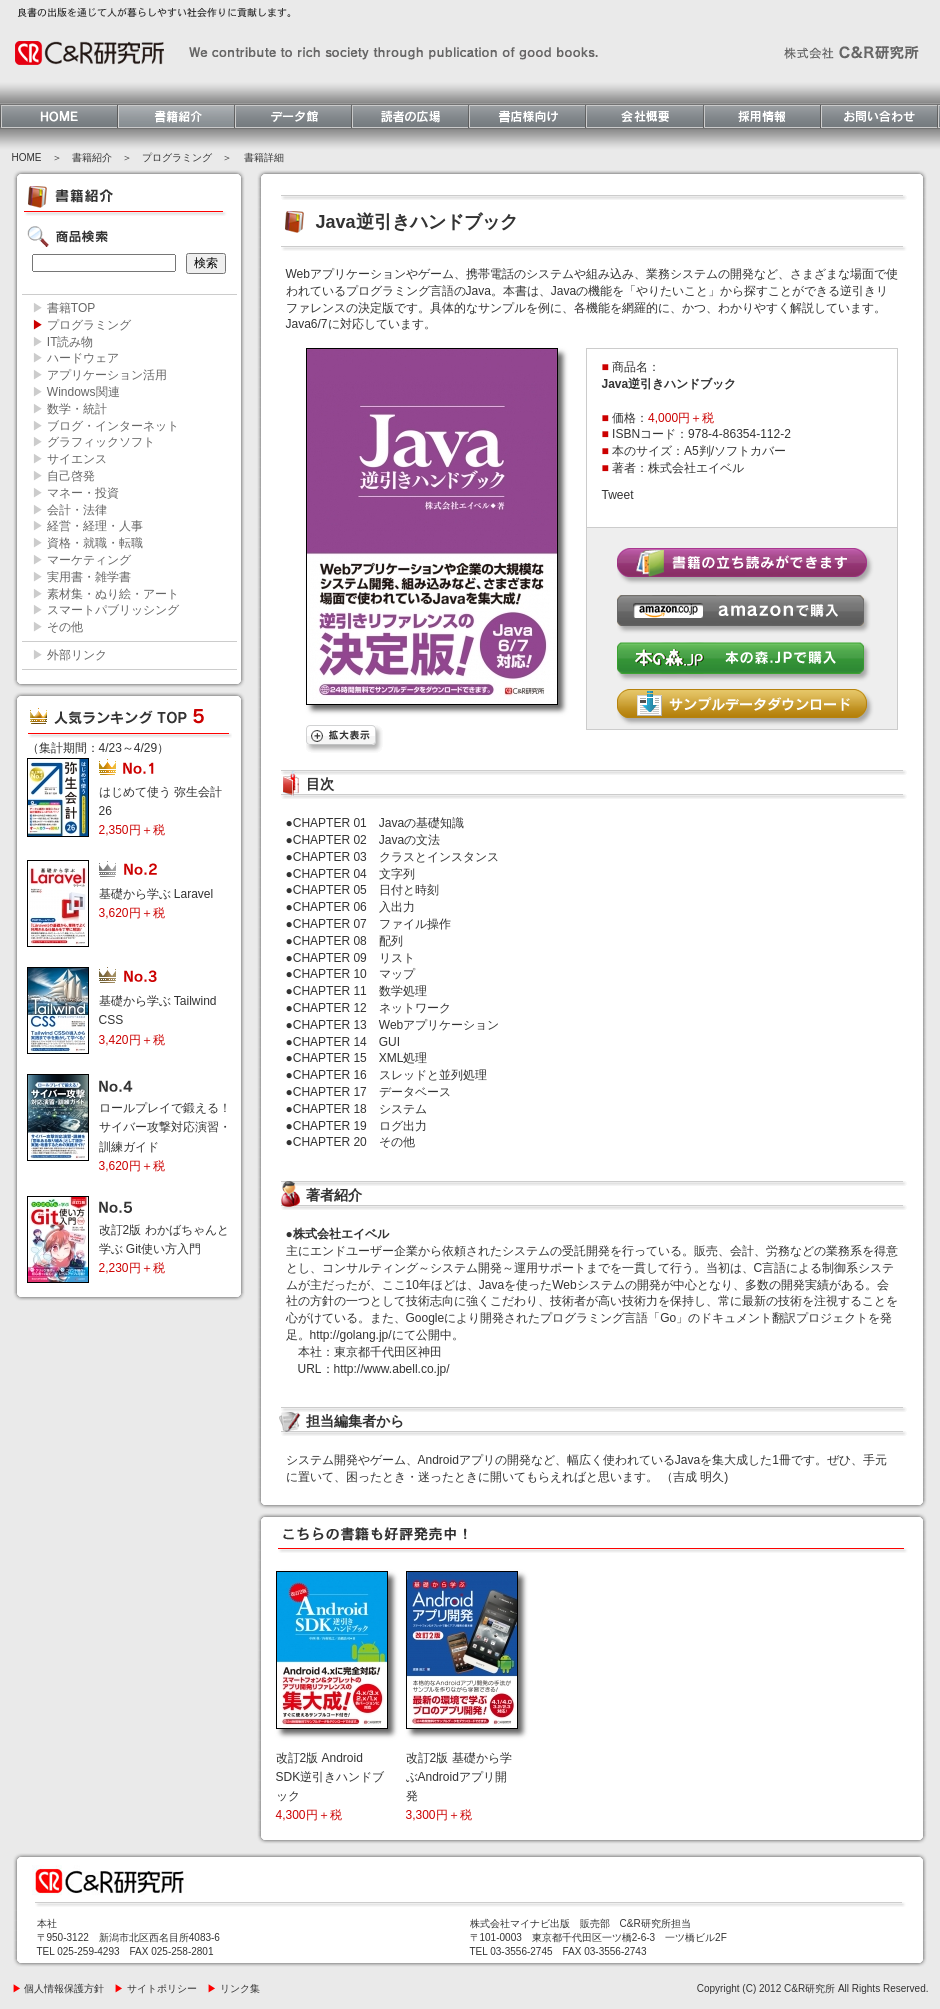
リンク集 (233, 1988)
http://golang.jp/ (351, 1335)
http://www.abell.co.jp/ (392, 1369)
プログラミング (177, 157)
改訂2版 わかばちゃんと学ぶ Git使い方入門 (164, 1249)
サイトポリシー (155, 1988)
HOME (27, 157)
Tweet (618, 495)
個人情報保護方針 (58, 1988)
